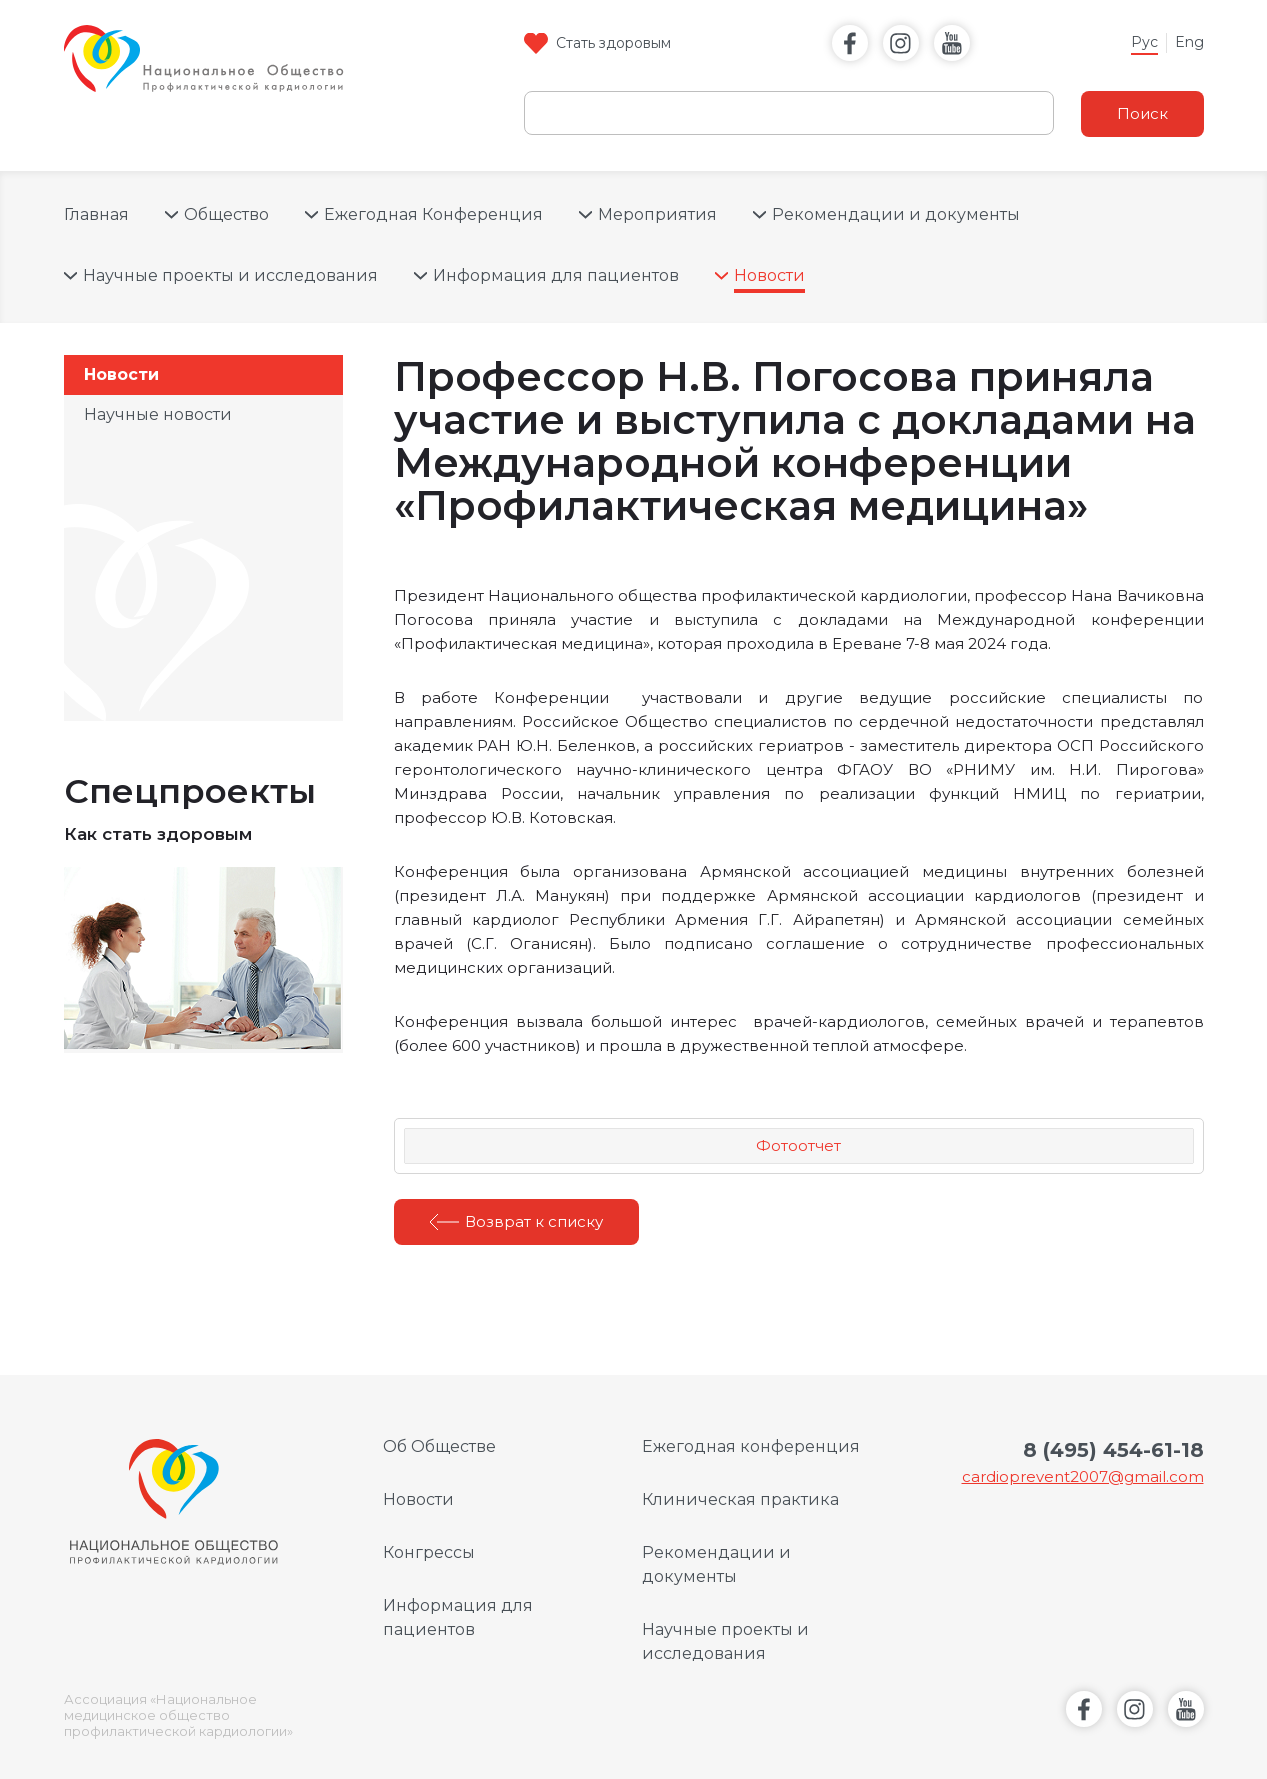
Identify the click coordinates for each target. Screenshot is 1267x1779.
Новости (769, 275)
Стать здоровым (613, 43)
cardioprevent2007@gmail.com (1083, 1476)
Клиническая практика (740, 1499)
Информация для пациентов (556, 275)
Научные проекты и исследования (230, 275)
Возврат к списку (534, 1221)
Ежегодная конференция (751, 1446)
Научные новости (158, 414)
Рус (1144, 42)
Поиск (1142, 113)
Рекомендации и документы (896, 214)
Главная (96, 214)
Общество (226, 214)
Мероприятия (657, 214)
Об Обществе (439, 1446)
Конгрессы (429, 1552)
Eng (1189, 42)
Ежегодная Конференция (433, 214)
